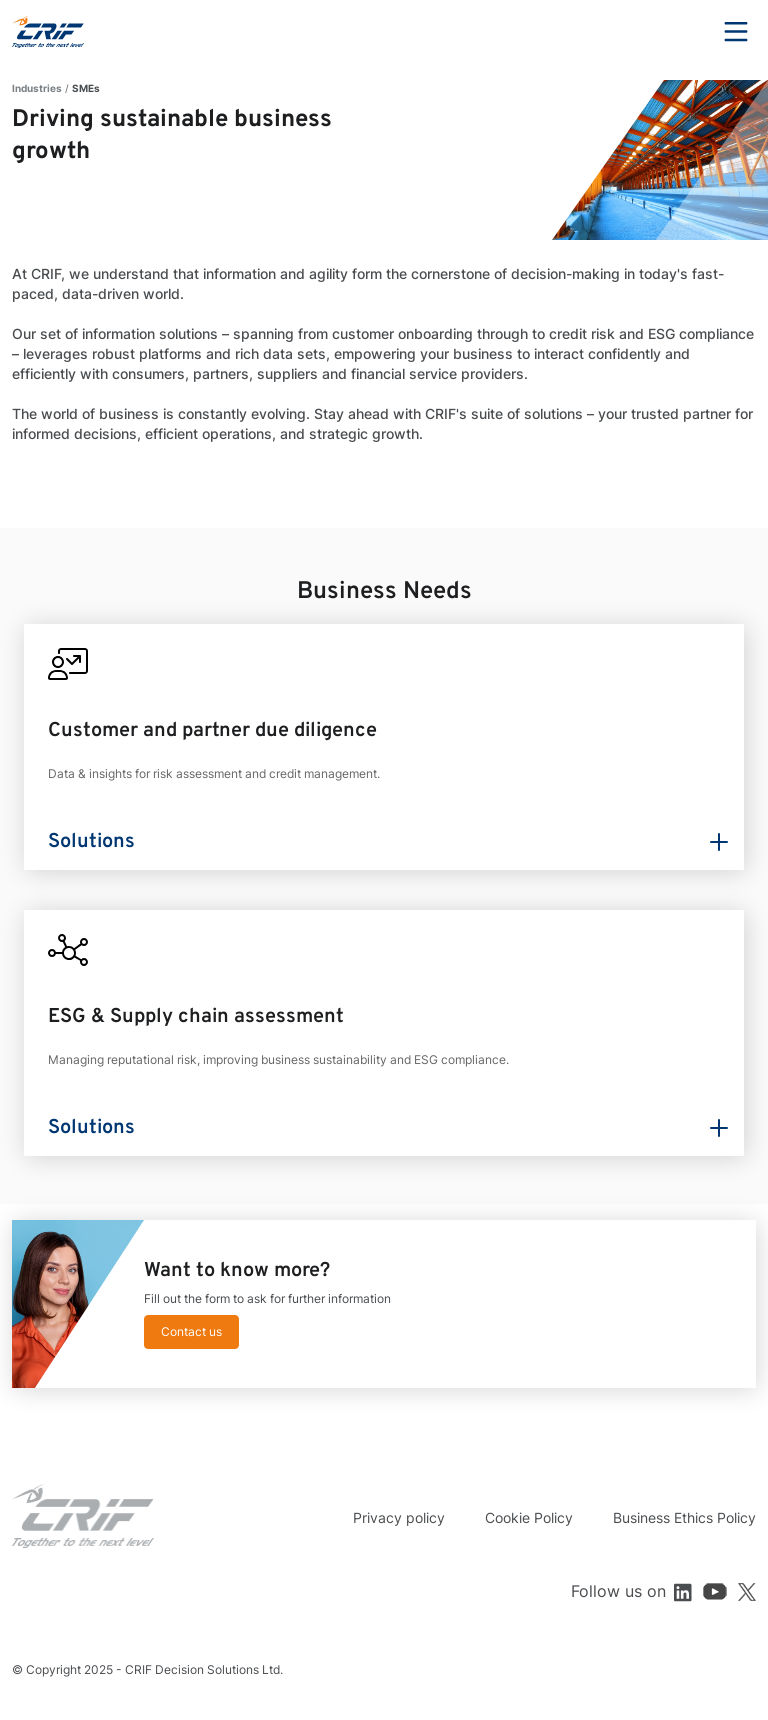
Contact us (191, 1331)
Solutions (91, 842)
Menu (736, 32)
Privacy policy (399, 1517)
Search (681, 32)
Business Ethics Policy (684, 1517)
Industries (37, 88)
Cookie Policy (529, 1517)
